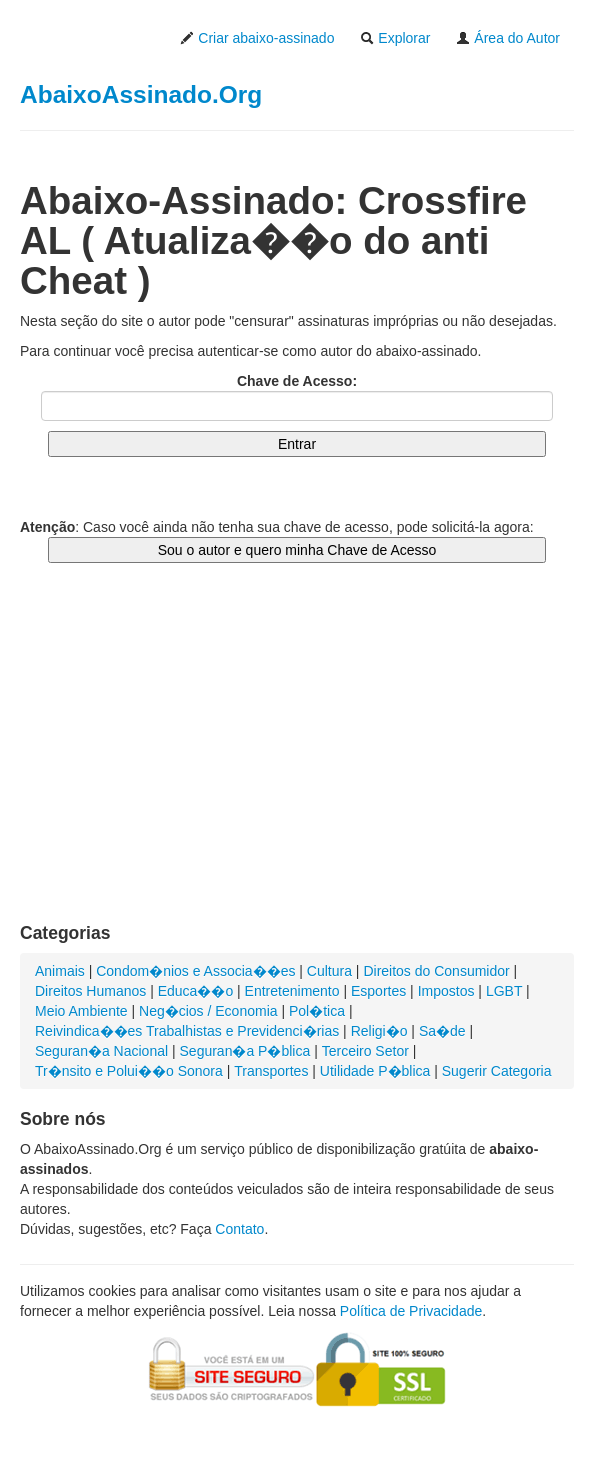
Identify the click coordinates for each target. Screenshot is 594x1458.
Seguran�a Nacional (101, 1051)
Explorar (395, 38)
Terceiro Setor (365, 1051)
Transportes (271, 1071)
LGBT (504, 991)
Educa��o (195, 991)
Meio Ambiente (81, 1011)
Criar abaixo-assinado (257, 38)
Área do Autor (508, 38)
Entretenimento (292, 991)
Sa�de (442, 1031)
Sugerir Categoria (497, 1071)
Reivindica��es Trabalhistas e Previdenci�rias (187, 1031)
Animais (60, 971)
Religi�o (379, 1031)
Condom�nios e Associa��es (195, 971)
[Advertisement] (297, 763)
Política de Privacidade (411, 1311)
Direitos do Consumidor (436, 971)
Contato (239, 1229)
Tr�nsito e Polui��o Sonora (129, 1071)
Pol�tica (317, 1011)
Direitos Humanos (90, 991)
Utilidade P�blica (375, 1071)
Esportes (378, 991)
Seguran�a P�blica (245, 1051)
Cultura (329, 971)
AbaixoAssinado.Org (141, 94)
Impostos (446, 991)
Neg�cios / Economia (208, 1011)
